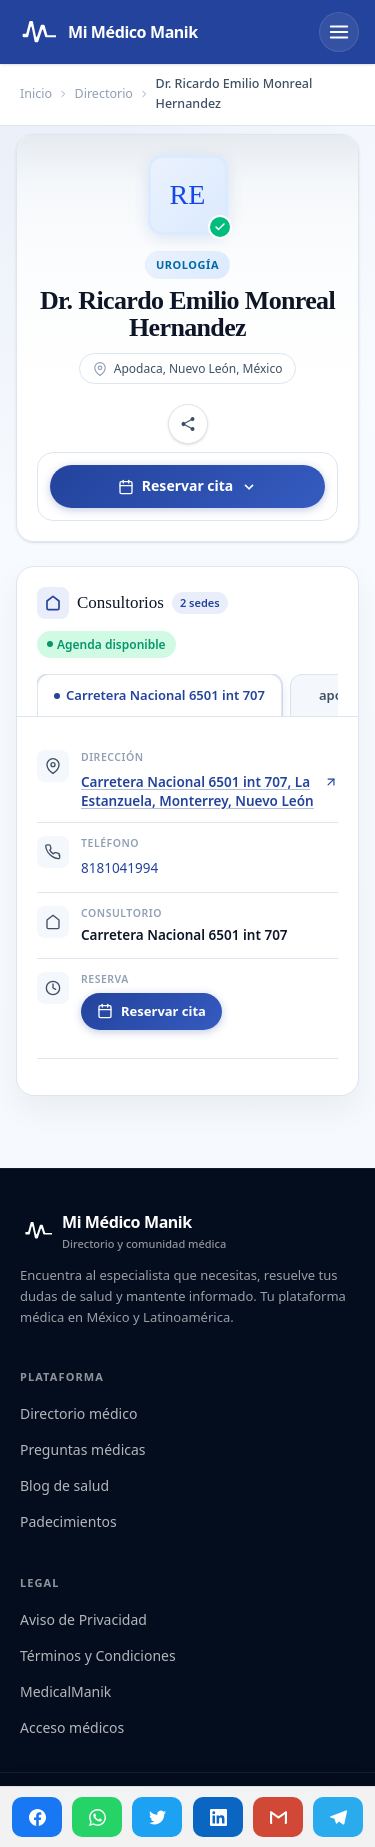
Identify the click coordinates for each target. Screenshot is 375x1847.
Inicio (36, 93)
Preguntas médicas (83, 1449)
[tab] (159, 695)
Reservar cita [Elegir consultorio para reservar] (187, 485)
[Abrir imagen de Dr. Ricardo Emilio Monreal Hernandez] (188, 195)
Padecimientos (68, 1521)
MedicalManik (65, 1691)
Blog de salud (64, 1485)
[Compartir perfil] (188, 424)
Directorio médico (78, 1413)
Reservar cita (151, 1011)
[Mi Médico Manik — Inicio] (123, 1231)
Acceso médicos (72, 1727)
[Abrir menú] (339, 32)
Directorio (104, 93)
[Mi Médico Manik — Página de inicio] (107, 32)
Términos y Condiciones (98, 1655)
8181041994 (119, 868)
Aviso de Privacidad (83, 1619)
